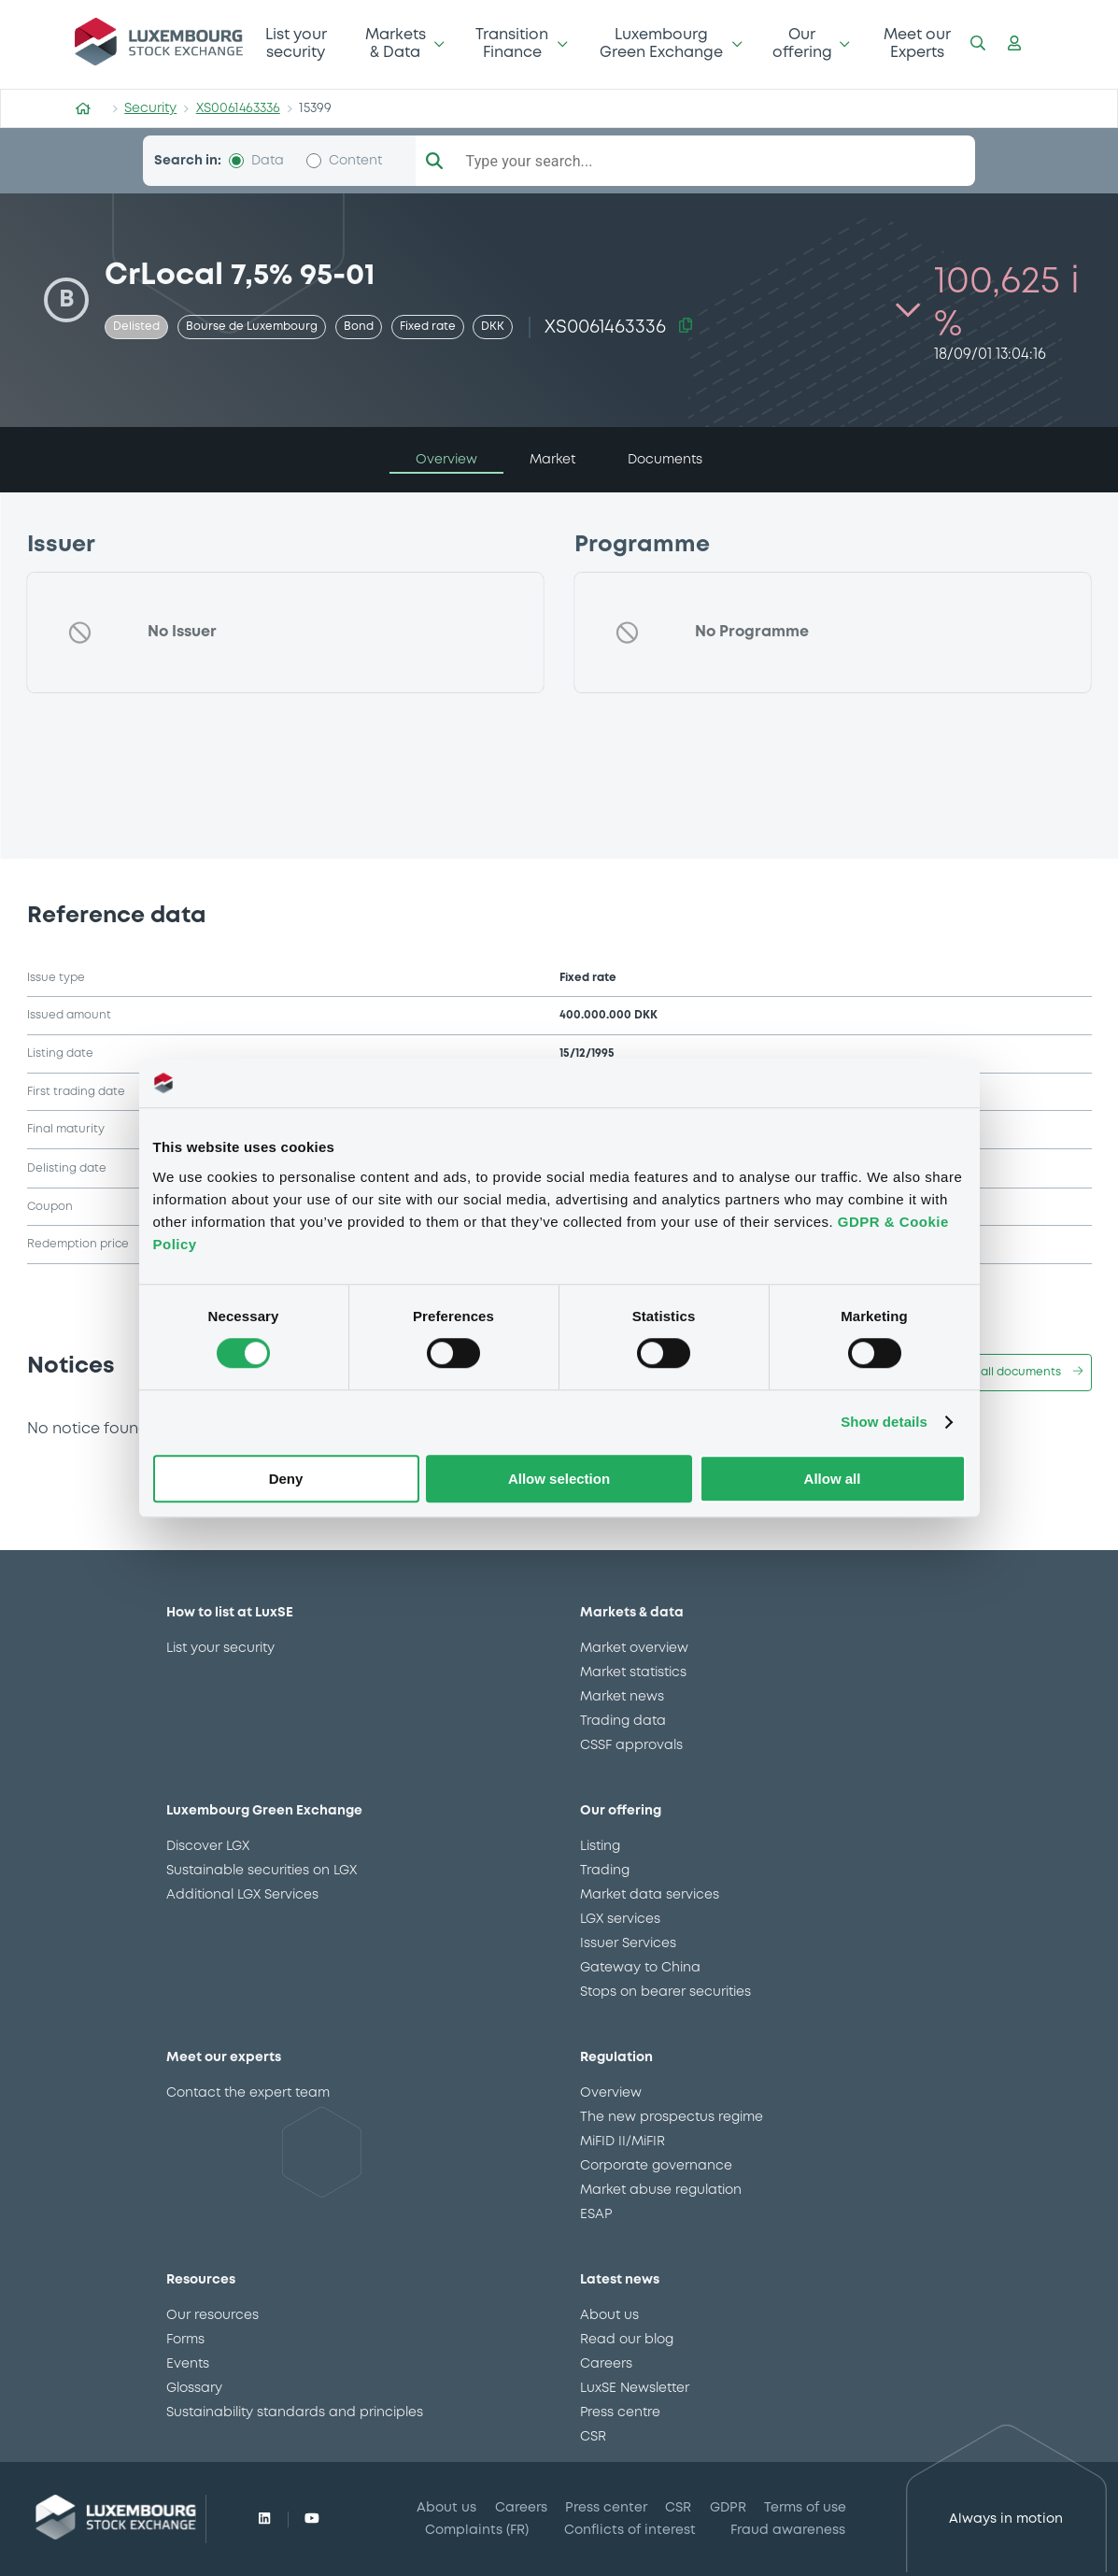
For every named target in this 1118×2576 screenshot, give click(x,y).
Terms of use (805, 2507)
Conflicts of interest (630, 2530)
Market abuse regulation (661, 2190)
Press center (606, 2507)
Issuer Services (628, 1943)
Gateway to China (640, 1967)
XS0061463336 (238, 108)
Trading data (623, 1721)
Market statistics (633, 1672)
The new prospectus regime (671, 2117)
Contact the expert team (248, 2093)
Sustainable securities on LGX (261, 1870)
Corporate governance (656, 2165)
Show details (884, 1422)
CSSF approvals (631, 1745)
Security (150, 108)
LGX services (620, 1919)
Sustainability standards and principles (294, 2412)
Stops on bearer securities (665, 1992)
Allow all (832, 1479)
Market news (622, 1696)
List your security (296, 43)
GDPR (728, 2507)
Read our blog (626, 2339)
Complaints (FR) (477, 2530)
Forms (185, 2339)
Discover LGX (207, 1846)
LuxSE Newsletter (634, 2388)
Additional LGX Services (242, 1894)
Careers (606, 2364)
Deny (286, 1479)
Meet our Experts (917, 43)
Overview (611, 2093)
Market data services (649, 1894)
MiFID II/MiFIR (622, 2141)
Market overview (634, 1648)
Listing (600, 1846)
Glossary (194, 2388)
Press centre (620, 2412)
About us (609, 2315)
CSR (593, 2436)
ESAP (596, 2214)
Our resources (212, 2315)
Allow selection (559, 1479)
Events (187, 2364)
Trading (605, 1870)
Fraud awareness (787, 2530)
